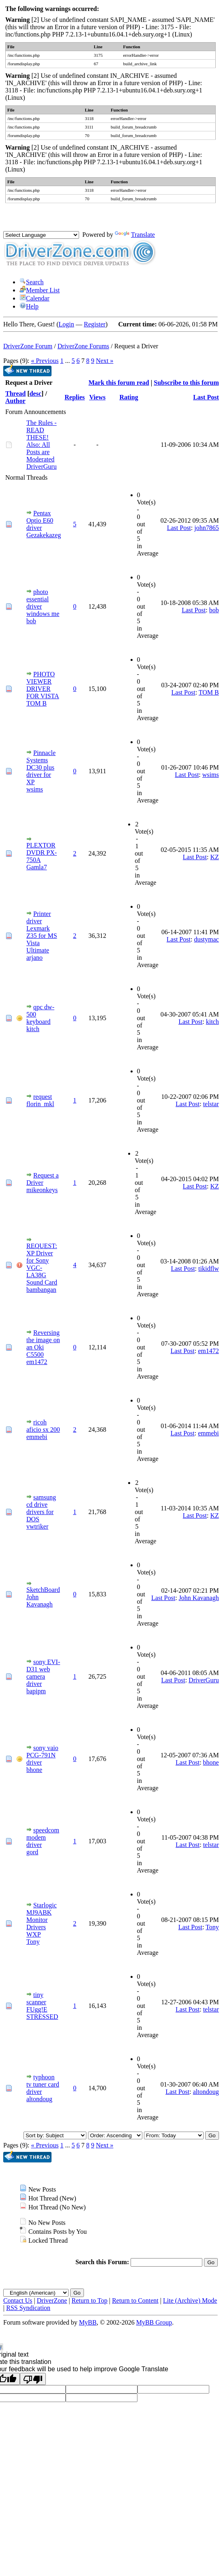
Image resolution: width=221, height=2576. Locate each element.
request (42, 1096)
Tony (33, 1941)
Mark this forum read (118, 382)
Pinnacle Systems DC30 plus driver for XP (41, 767)
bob (31, 621)
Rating (128, 397)
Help (29, 306)
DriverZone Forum (27, 346)
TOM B (36, 703)
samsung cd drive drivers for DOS (41, 1508)
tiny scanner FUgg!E (36, 2002)
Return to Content (135, 2300)
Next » (104, 360)
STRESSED (42, 2016)
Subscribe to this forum (186, 382)
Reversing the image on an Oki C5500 (43, 1343)
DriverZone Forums (83, 346)
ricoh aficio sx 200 (43, 1426)
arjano (34, 957)
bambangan (41, 1289)
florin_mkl (40, 1103)
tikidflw (208, 1268)
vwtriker (37, 1526)
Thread (15, 393)
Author (15, 400)
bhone (34, 1769)
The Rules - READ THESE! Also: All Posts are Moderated (41, 441)
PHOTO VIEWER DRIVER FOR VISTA (42, 685)
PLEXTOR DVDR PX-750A (41, 852)
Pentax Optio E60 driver (39, 520)
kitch (32, 1028)
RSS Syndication (28, 2307)
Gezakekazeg (43, 535)
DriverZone (52, 2300)
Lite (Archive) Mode (190, 2300)
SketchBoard (43, 1589)
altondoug (39, 2099)
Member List (39, 290)
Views (97, 397)
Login (66, 324)
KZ (214, 857)
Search (31, 282)
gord (32, 1852)
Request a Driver (42, 1179)
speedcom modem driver (42, 1837)
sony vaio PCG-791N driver (42, 1755)
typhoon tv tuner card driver (42, 2084)
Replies (74, 397)
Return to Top (89, 2300)
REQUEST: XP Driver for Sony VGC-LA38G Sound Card (41, 1264)
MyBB (88, 2322)
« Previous (44, 360)
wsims (34, 789)
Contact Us (17, 2300)
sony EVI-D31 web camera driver (43, 1672)
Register (94, 324)
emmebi (36, 1436)
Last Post (206, 397)
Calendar (34, 298)
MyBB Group (154, 2322)
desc (35, 393)
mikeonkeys (42, 1189)
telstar (211, 1103)
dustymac (206, 939)
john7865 (206, 527)
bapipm (36, 1691)
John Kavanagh (39, 1601)
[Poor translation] (33, 2379)
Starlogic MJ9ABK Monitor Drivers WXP (41, 1920)
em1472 (36, 1361)
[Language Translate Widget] (41, 235)
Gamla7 (36, 867)
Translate (135, 234)
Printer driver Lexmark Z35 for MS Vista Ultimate (41, 932)
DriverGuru (41, 466)
